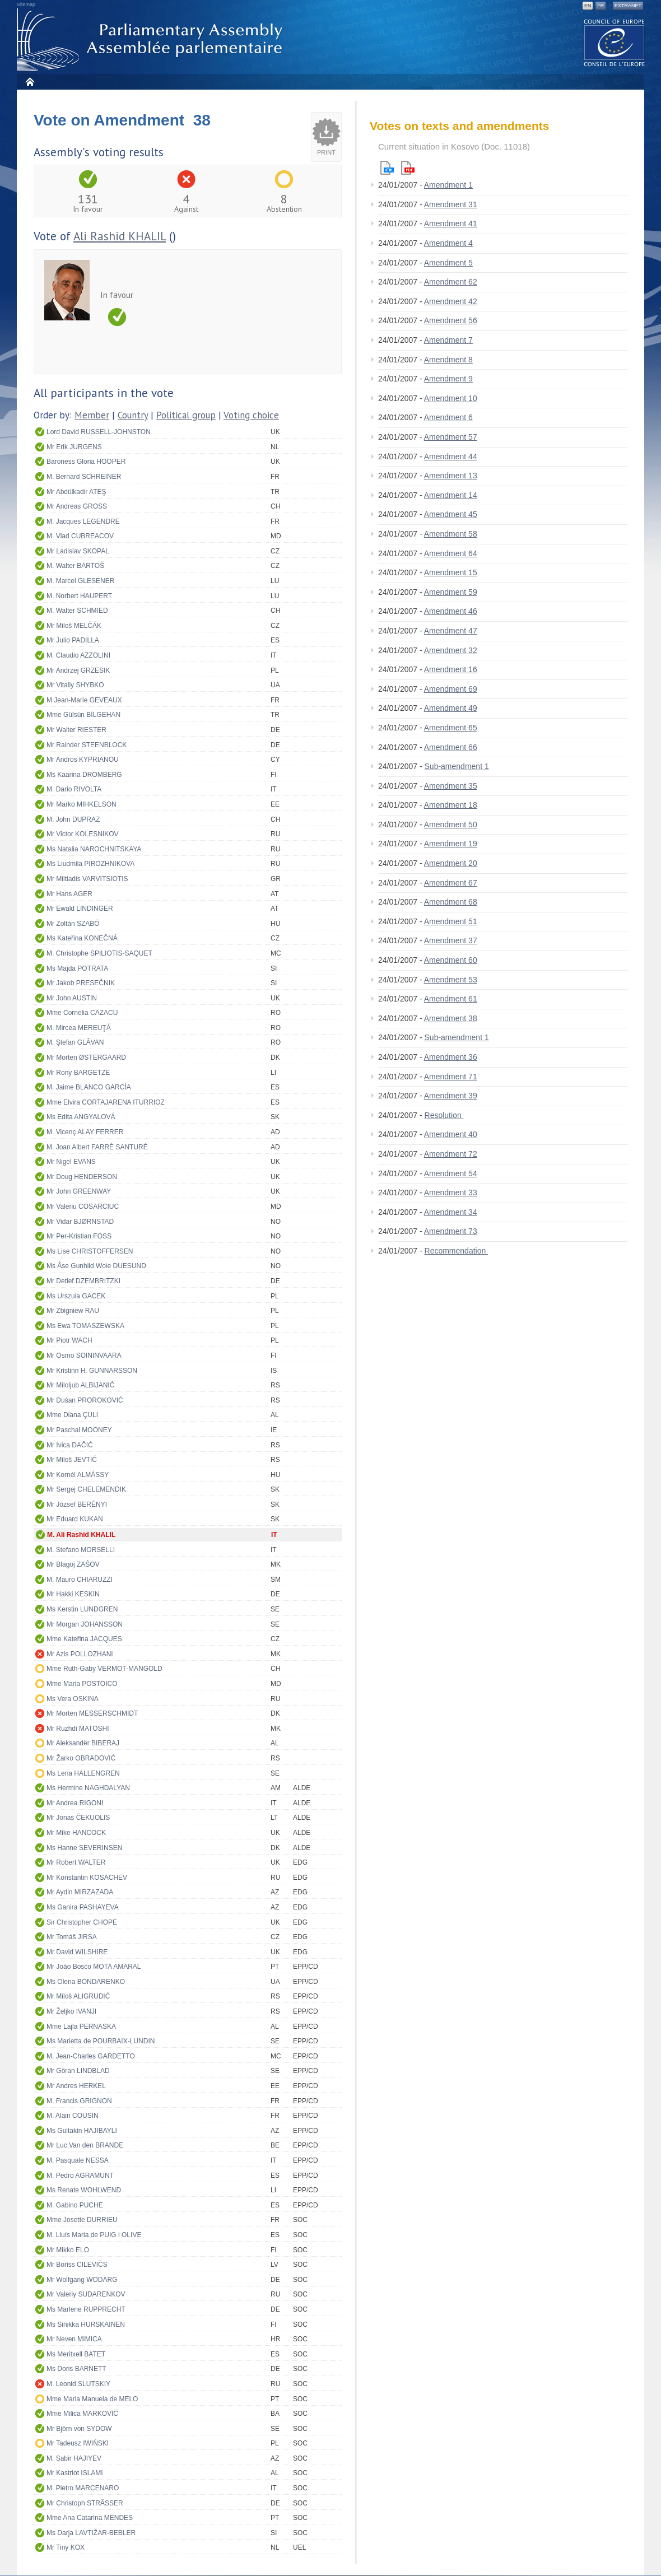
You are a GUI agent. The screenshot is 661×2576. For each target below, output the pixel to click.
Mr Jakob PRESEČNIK (80, 983)
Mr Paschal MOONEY (79, 1430)
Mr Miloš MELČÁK (73, 626)
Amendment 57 (450, 436)
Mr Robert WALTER (75, 1862)
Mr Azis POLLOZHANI (79, 1654)
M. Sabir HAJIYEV (73, 2458)
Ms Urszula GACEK (75, 1296)
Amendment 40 (450, 1134)
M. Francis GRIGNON (79, 2101)
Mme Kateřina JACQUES (84, 1639)
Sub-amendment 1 (457, 766)
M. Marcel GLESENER (80, 581)
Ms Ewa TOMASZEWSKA (85, 1326)
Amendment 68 (450, 901)
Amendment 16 (450, 669)
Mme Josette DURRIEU (82, 2220)
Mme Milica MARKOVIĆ (82, 2413)
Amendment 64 (450, 553)
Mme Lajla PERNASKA (81, 2026)
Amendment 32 (450, 650)
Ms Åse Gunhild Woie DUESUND (96, 1266)
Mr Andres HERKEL (76, 2086)
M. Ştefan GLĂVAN (75, 1042)
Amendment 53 (450, 979)
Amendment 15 (450, 572)
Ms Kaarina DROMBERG (84, 775)
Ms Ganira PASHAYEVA (82, 1907)
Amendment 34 (450, 1212)
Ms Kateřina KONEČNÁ (82, 938)
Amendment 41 (450, 223)
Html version (387, 168)
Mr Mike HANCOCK (76, 1833)
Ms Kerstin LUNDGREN (82, 1609)
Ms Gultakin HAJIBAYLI (81, 2131)
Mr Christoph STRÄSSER (84, 2503)
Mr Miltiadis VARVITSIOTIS (87, 879)
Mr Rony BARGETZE (78, 1073)
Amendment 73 (450, 1231)
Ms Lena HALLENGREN (83, 1773)
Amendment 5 (448, 262)
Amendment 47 (450, 630)
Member (92, 415)
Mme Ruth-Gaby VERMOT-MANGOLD (104, 1669)
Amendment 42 (450, 301)
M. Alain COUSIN (72, 2116)
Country (133, 415)
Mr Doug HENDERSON (81, 1177)
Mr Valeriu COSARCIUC (82, 1206)
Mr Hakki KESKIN (73, 1594)
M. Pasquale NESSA (77, 2160)
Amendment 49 (450, 708)
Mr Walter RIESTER (76, 730)
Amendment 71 (450, 1076)
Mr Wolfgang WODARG (81, 2280)
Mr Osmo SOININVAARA (84, 1355)
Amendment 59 (450, 592)
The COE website (614, 42)
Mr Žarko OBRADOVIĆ (80, 1758)
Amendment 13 (450, 475)
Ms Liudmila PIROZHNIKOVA (90, 864)
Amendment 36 (450, 1056)
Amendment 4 (448, 243)
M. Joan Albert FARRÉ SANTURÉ (97, 1147)
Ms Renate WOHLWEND (83, 2190)
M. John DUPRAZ (73, 819)
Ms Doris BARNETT (76, 2369)
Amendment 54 (450, 1173)
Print (326, 152)
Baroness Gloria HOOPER (85, 461)
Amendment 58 (450, 533)
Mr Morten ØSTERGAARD (86, 1057)
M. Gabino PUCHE (74, 2205)
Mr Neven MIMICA (74, 2339)
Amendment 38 (450, 1018)
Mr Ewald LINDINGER (79, 908)
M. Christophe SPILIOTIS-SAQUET (99, 953)
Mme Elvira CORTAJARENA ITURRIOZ (105, 1102)
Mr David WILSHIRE (77, 1952)
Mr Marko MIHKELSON (81, 804)
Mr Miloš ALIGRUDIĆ (78, 1996)
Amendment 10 (450, 398)
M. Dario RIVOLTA (73, 789)
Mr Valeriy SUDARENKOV (85, 2294)
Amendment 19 (450, 843)
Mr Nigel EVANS (71, 1162)
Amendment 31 (450, 204)
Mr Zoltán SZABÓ (73, 924)
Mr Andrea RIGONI (74, 1803)
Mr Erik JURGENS (74, 447)
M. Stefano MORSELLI (80, 1550)
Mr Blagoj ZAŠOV (73, 1564)
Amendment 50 (450, 824)
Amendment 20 (450, 863)
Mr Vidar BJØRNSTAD (80, 1222)
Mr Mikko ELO (67, 2250)
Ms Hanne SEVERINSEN (84, 1848)
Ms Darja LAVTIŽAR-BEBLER (91, 2533)
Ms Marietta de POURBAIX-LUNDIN (100, 2041)
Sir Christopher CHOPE (81, 1922)
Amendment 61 (450, 998)
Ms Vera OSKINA (72, 1699)
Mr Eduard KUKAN (74, 1519)
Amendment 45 (450, 514)
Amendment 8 (448, 359)
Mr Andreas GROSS (76, 506)
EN (588, 5)
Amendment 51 (450, 921)
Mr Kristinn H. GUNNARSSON (91, 1371)
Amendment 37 (450, 940)
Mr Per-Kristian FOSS (78, 1236)
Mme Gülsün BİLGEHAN (83, 715)
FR (600, 5)
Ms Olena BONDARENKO (85, 1982)
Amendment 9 (448, 378)
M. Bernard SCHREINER (83, 477)
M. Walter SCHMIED (77, 610)
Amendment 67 (450, 882)
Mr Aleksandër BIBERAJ (82, 1743)
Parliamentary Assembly (152, 40)
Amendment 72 (450, 1153)
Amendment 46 (450, 611)
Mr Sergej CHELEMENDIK (86, 1489)
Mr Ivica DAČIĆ (69, 1445)
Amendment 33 (450, 1192)
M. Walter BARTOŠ (75, 566)
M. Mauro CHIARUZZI (79, 1579)
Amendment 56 (450, 320)
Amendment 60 (450, 960)
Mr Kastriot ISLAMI (74, 2473)
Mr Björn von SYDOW (79, 2429)
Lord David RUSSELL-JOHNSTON (98, 432)
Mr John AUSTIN (71, 998)
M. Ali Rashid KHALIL (81, 1535)
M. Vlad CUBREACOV (80, 536)
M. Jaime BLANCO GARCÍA (88, 1087)
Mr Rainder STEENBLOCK (86, 745)
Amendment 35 (450, 785)
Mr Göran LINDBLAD (78, 2071)
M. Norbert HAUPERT (79, 596)
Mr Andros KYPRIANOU (82, 759)
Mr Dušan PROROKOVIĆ (84, 1400)
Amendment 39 (450, 1095)
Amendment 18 (450, 804)
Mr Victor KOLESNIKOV (82, 834)
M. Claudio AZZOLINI (78, 655)
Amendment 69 (450, 688)
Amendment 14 (450, 495)
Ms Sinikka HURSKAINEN (85, 2324)
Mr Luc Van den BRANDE (84, 2145)
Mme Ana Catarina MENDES (89, 2518)
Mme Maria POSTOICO (81, 1684)
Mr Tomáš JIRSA (71, 1937)
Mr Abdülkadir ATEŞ (76, 492)
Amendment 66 (450, 747)
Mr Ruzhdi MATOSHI (77, 1728)
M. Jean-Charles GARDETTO (90, 2056)
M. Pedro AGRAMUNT (80, 2175)
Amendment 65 (450, 727)
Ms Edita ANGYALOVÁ (80, 1117)
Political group (186, 415)
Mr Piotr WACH (69, 1340)
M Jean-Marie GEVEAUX (84, 700)
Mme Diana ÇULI (72, 1415)
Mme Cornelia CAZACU (82, 1013)
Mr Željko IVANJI (71, 2011)
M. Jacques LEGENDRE (83, 521)
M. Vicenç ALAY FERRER (84, 1132)
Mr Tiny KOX (65, 2547)
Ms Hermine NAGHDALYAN (88, 1788)
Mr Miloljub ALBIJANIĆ (80, 1385)
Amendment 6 (448, 417)
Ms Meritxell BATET (75, 2354)
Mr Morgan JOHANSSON (84, 1624)
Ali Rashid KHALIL (119, 236)
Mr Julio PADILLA (72, 640)
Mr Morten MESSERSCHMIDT (92, 1713)
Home (29, 81)
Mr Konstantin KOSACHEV (86, 1877)
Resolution (444, 1115)
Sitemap (26, 4)
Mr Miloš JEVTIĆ (71, 1460)
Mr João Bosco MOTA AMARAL (93, 1967)
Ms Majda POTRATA (77, 968)
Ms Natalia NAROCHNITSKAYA (94, 849)
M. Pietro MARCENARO (82, 2488)
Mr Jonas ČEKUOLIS (78, 1818)
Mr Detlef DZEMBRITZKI (83, 1281)
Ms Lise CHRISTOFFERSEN (89, 1251)
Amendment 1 (448, 184)
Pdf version (408, 168)
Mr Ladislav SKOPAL (77, 551)
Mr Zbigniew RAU (72, 1311)
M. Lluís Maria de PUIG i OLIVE (93, 2235)
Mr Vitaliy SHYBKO (75, 685)
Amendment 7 (448, 340)
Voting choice (251, 415)
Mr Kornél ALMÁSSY (77, 1475)
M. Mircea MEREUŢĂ (78, 1028)
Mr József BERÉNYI (76, 1504)
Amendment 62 (450, 281)
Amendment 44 (450, 456)
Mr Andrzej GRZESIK (78, 670)
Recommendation (456, 1250)
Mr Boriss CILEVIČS (77, 2264)
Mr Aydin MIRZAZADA (79, 1892)
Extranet (628, 5)
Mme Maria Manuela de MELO (92, 2399)
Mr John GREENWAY (78, 1191)
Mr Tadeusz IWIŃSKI (77, 2443)
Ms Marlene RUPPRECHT (85, 2309)
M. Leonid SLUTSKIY (78, 2384)
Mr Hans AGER (69, 894)
